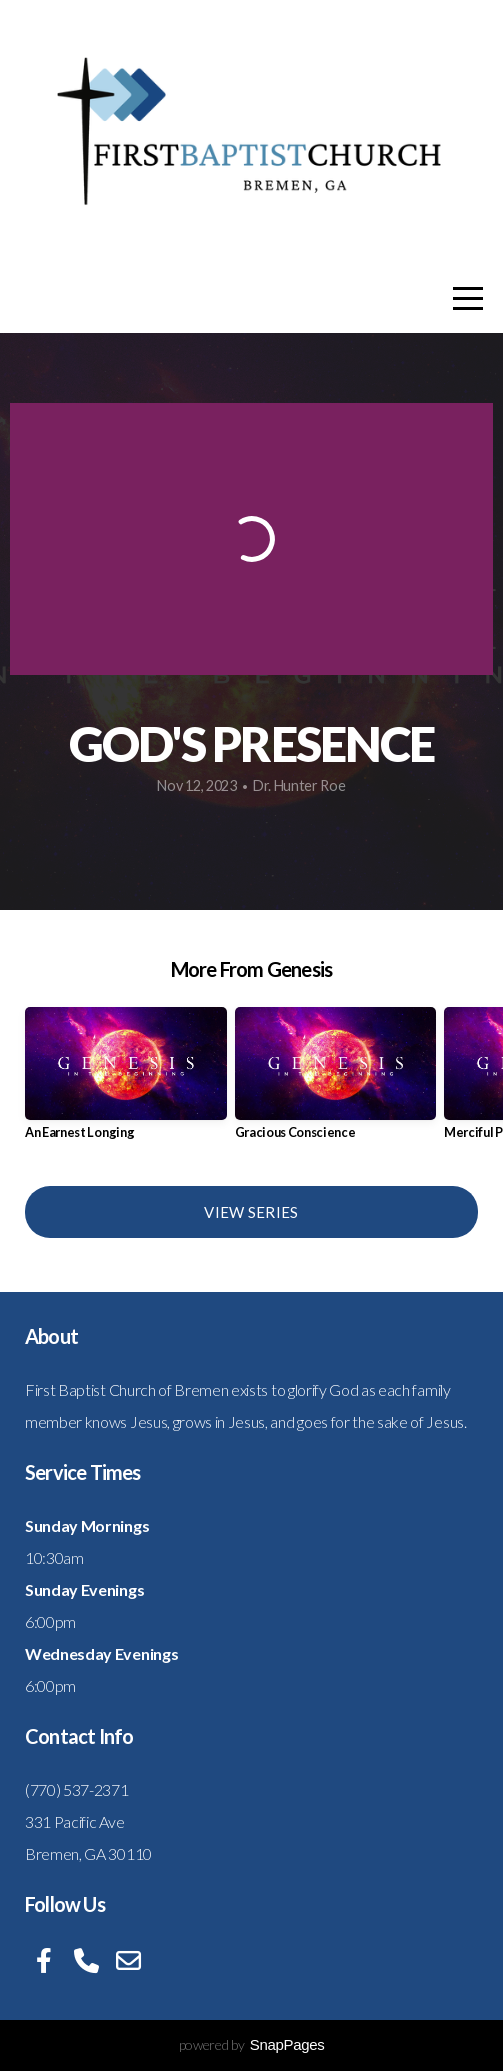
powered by (252, 2044)
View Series (251, 1212)
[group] (126, 1081)
